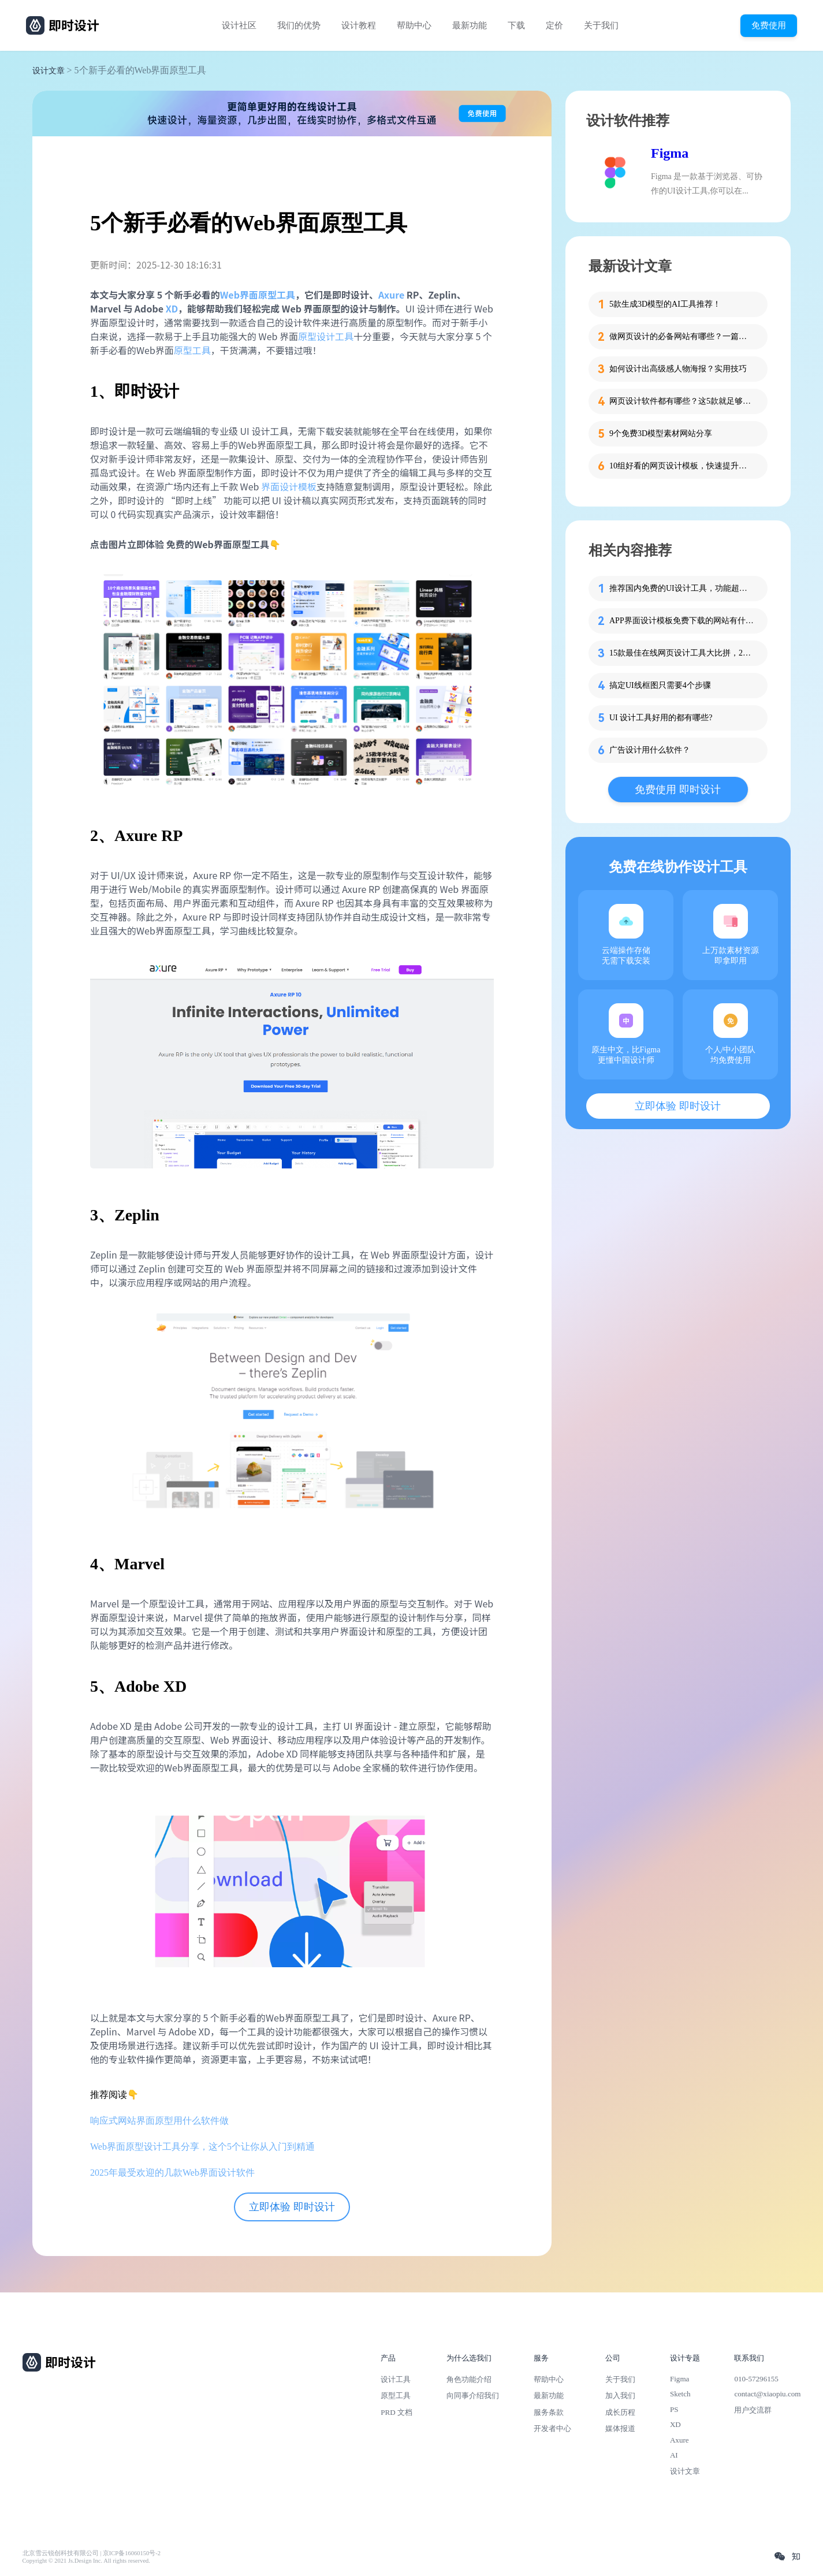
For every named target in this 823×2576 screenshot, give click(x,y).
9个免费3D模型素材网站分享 (660, 433)
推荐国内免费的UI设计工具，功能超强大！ (681, 588)
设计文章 (48, 70)
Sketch (680, 2393)
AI (674, 2455)
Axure (391, 294)
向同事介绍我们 (472, 2395)
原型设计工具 (325, 336)
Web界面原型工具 (257, 294)
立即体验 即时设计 (292, 2207)
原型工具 (192, 350)
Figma (669, 153)
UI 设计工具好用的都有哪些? (661, 717)
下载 (516, 25)
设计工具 (396, 2379)
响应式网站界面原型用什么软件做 (159, 2120)
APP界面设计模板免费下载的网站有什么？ (681, 620)
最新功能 (469, 25)
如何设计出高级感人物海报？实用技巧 (678, 368)
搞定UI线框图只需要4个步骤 (660, 685)
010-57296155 (756, 2378)
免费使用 (768, 25)
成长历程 (620, 2412)
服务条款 (549, 2412)
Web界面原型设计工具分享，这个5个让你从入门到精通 (202, 2146)
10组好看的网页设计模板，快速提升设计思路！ (681, 465)
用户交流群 (753, 2410)
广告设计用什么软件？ (649, 750)
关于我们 (601, 25)
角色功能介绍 (468, 2379)
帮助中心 (414, 25)
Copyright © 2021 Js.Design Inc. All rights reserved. (86, 2561)
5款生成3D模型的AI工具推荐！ (665, 304)
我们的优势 (299, 25)
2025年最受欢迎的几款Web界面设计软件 (172, 2172)
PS (674, 2409)
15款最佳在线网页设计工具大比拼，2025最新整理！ (681, 653)
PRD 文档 (396, 2412)
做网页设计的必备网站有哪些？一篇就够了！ (681, 336)
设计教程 (358, 25)
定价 (554, 25)
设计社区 (239, 25)
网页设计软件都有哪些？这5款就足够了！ (681, 401)
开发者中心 (552, 2428)
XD (172, 308)
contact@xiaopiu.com (767, 2393)
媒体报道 (620, 2428)
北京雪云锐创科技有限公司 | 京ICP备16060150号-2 (92, 2553)
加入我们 (620, 2395)
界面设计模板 (288, 486)
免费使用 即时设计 (678, 789)
